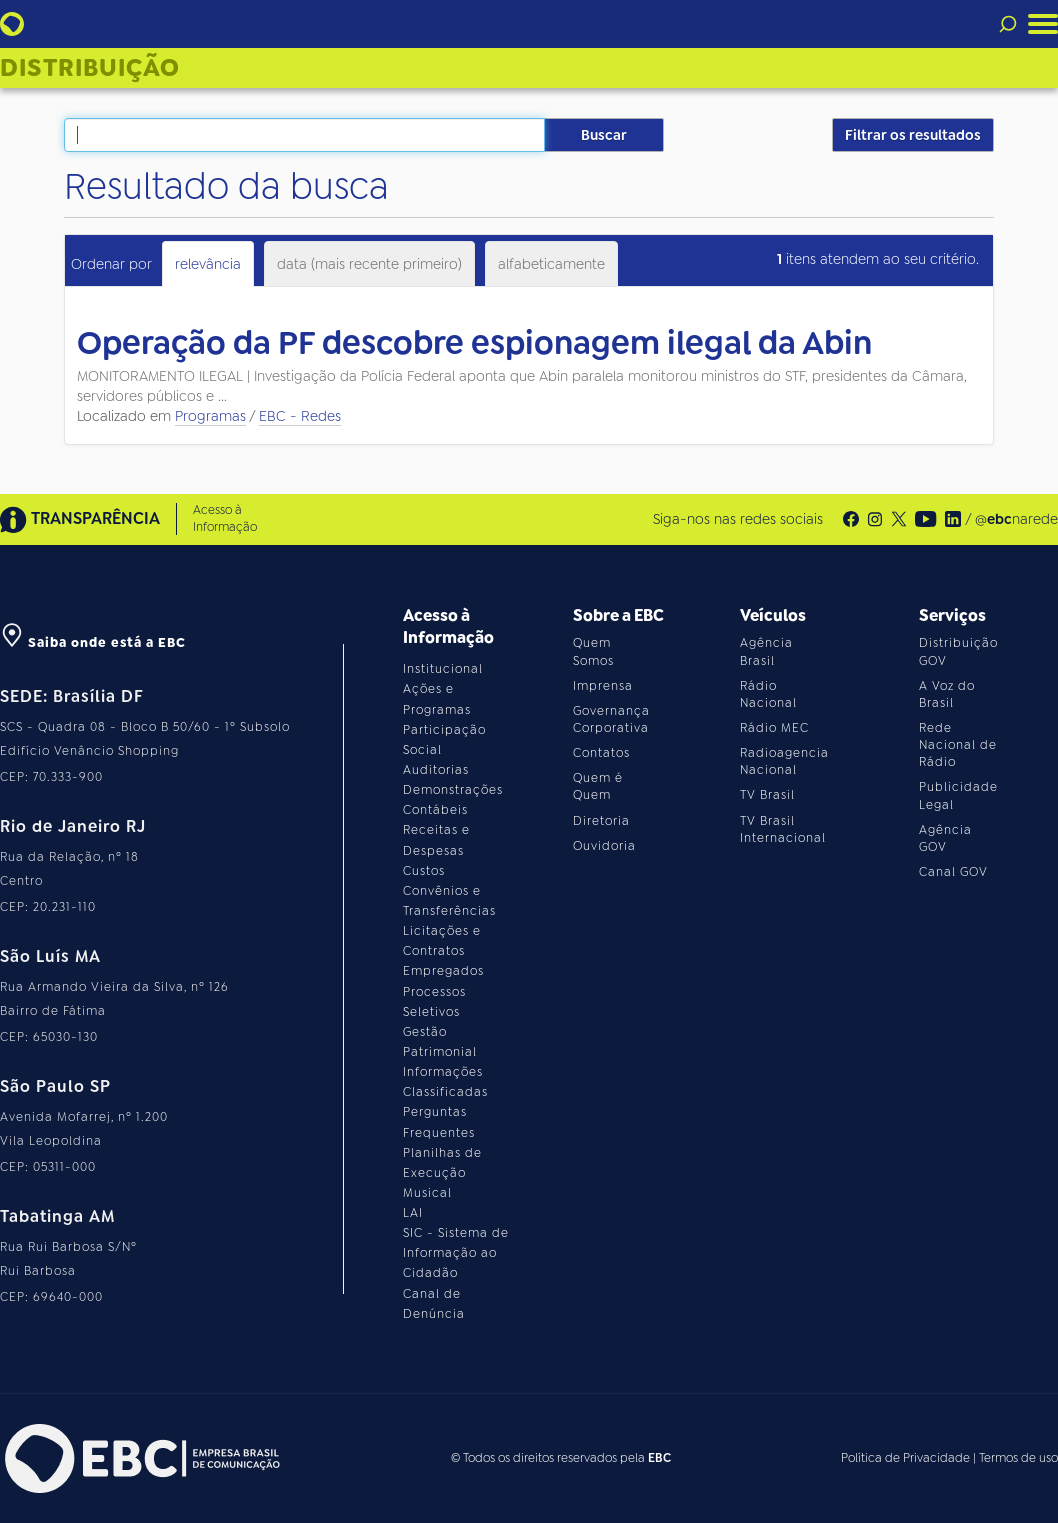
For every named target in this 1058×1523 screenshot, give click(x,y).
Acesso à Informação (225, 518)
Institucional (443, 669)
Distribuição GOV (958, 651)
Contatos (601, 753)
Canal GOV (953, 872)
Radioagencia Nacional (784, 761)
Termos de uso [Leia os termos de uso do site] (1018, 1458)
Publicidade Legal (958, 795)
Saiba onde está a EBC (93, 642)
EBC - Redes (300, 416)
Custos (424, 871)
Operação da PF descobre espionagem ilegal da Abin (474, 343)
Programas (210, 416)
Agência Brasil (766, 651)
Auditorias (436, 770)
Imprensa (603, 686)
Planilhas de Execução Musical (442, 1173)
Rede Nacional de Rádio (958, 745)
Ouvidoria (604, 846)
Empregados (443, 971)
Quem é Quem (598, 786)
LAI (413, 1213)
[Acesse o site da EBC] (140, 1458)
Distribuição (90, 68)
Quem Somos (593, 651)
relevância (208, 264)
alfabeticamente (551, 264)
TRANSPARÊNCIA (80, 519)
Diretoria (601, 821)
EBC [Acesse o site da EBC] (659, 1458)
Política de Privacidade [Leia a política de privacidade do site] (905, 1458)
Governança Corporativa (611, 719)
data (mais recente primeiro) (369, 264)
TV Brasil (767, 795)
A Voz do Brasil (947, 694)
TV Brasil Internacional (783, 829)
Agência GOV (945, 838)
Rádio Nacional (768, 694)
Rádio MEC (774, 728)
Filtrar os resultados (913, 135)
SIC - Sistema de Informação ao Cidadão (456, 1253)
